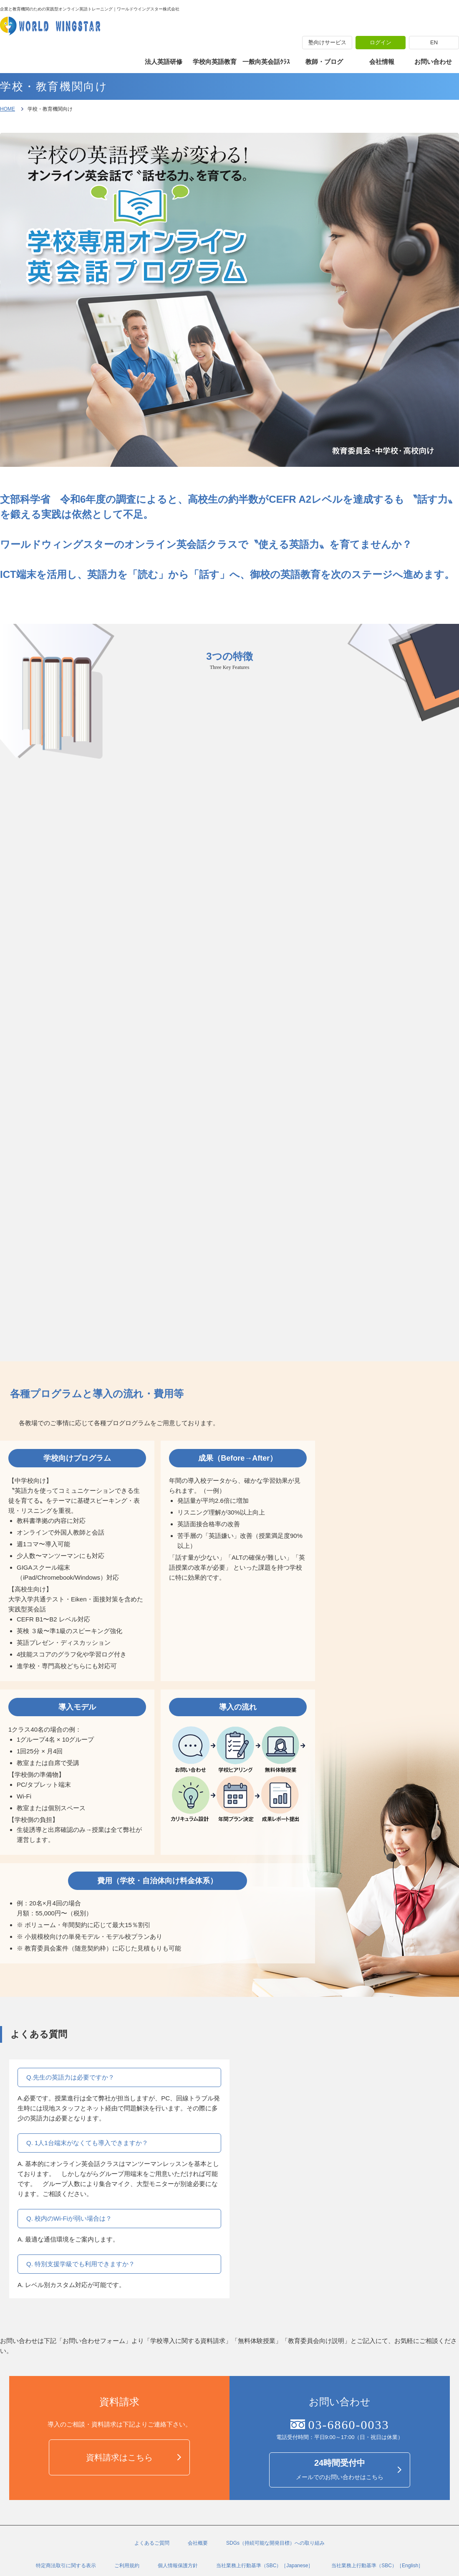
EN (434, 42)
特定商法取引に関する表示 (66, 2565)
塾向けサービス (327, 42)
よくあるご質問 (151, 2543)
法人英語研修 (163, 61)
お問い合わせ (433, 61)
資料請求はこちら (119, 2457)
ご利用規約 (126, 2565)
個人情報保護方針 (178, 2565)
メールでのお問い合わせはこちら (340, 2469)
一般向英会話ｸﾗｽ (266, 61)
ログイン (380, 42)
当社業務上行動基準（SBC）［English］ (377, 2565)
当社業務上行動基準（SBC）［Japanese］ (264, 2565)
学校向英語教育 (215, 61)
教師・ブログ (324, 61)
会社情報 (381, 61)
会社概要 (198, 2543)
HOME (7, 109)
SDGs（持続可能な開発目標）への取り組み (275, 2543)
